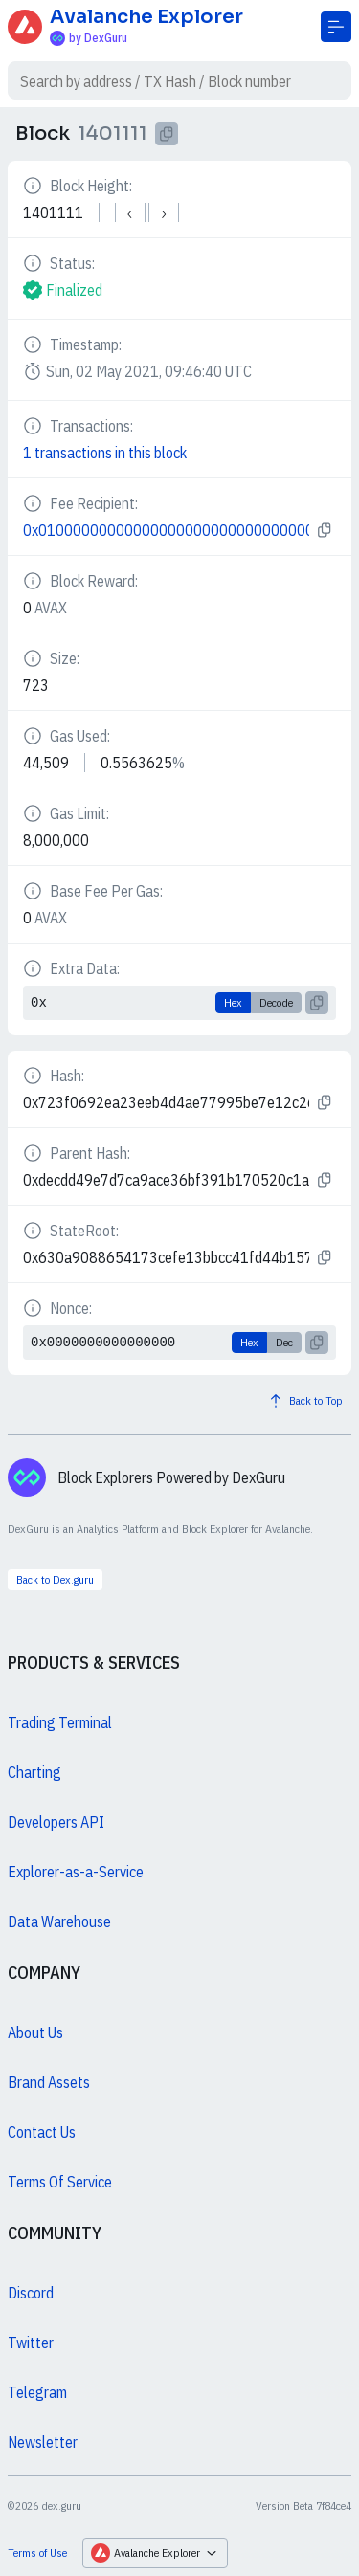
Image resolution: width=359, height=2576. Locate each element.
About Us (35, 2032)
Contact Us (42, 2132)
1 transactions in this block (105, 452)
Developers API (56, 1822)
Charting (34, 1772)
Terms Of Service (60, 2181)
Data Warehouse (59, 1921)
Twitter (31, 2342)
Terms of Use (37, 2552)
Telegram (37, 2392)
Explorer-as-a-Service (76, 1871)
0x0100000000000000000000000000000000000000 (166, 530)
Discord (31, 2292)
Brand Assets (49, 2082)
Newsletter (43, 2442)
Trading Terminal (60, 1722)
